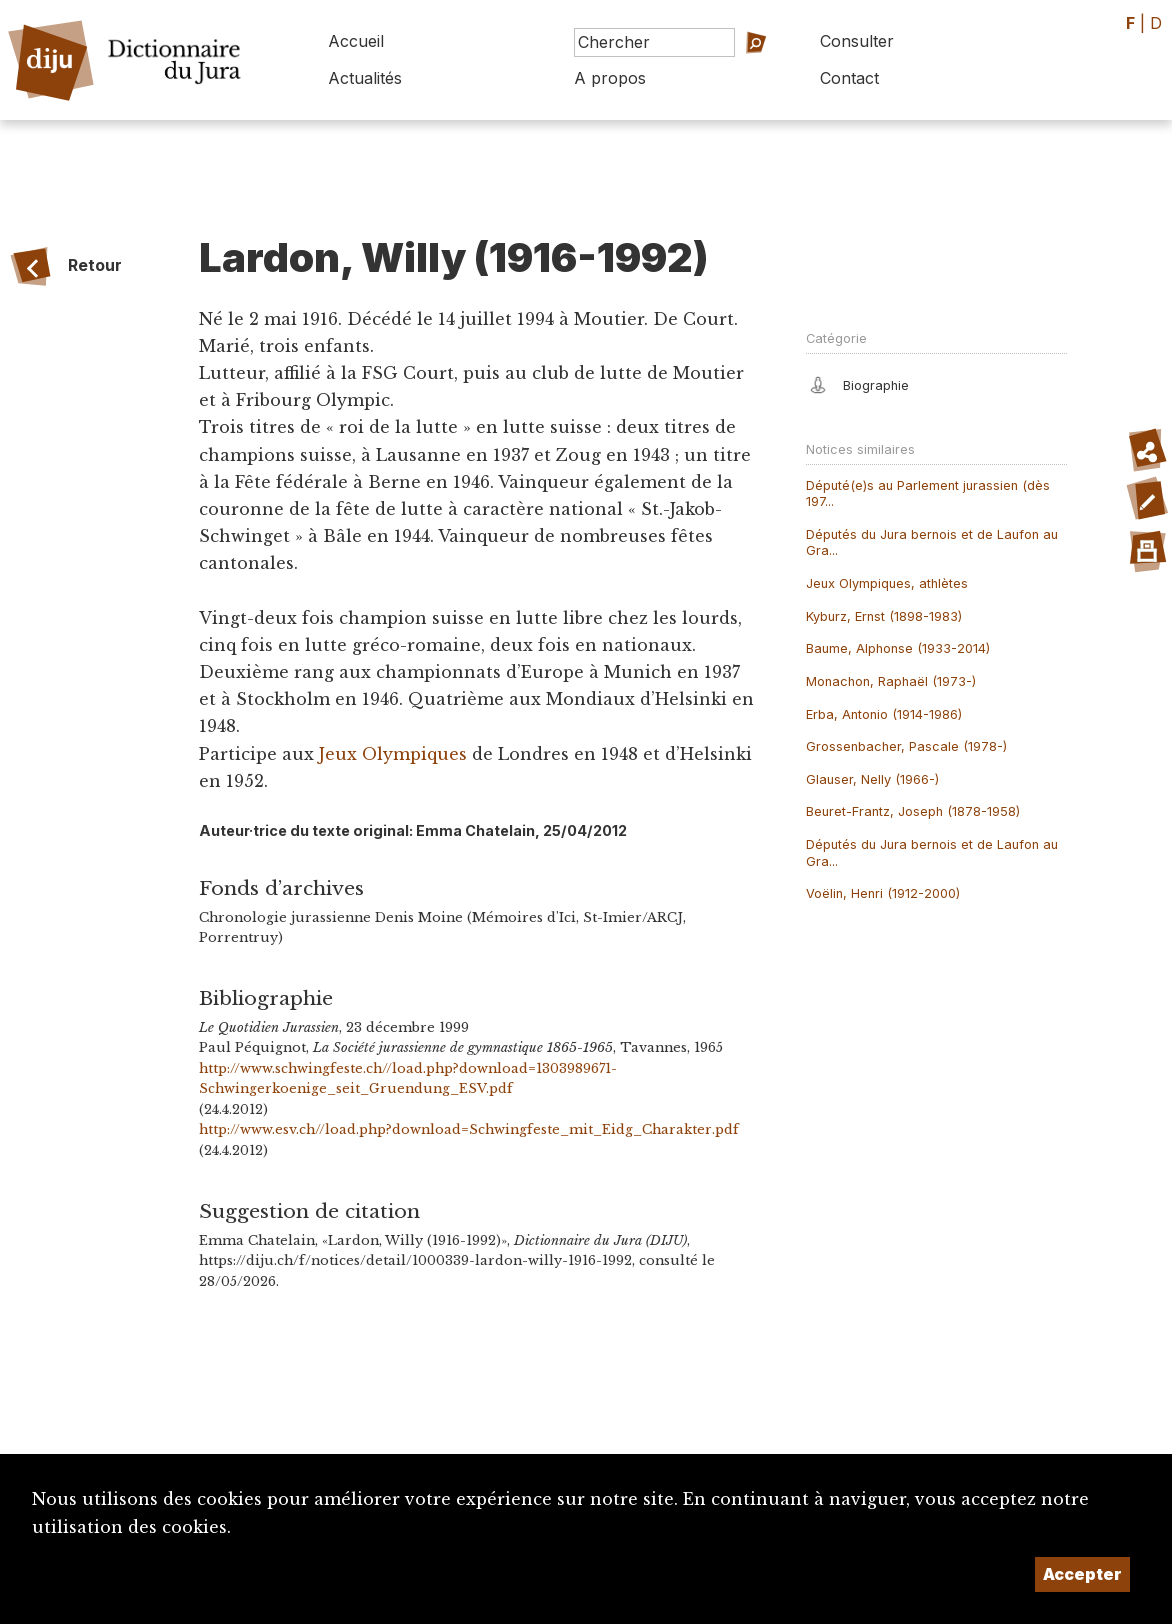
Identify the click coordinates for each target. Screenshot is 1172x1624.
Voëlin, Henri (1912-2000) (883, 893)
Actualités (365, 78)
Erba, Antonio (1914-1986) (884, 714)
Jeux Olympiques (393, 754)
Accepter (1082, 1574)
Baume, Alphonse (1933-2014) (898, 648)
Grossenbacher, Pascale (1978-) (906, 746)
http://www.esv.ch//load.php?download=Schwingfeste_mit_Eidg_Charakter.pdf (469, 1129)
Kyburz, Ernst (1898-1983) (884, 616)
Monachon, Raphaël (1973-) (891, 681)
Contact (849, 78)
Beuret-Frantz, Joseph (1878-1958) (913, 811)
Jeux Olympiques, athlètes (887, 583)
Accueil (356, 41)
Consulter (857, 41)
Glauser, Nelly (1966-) (872, 779)
